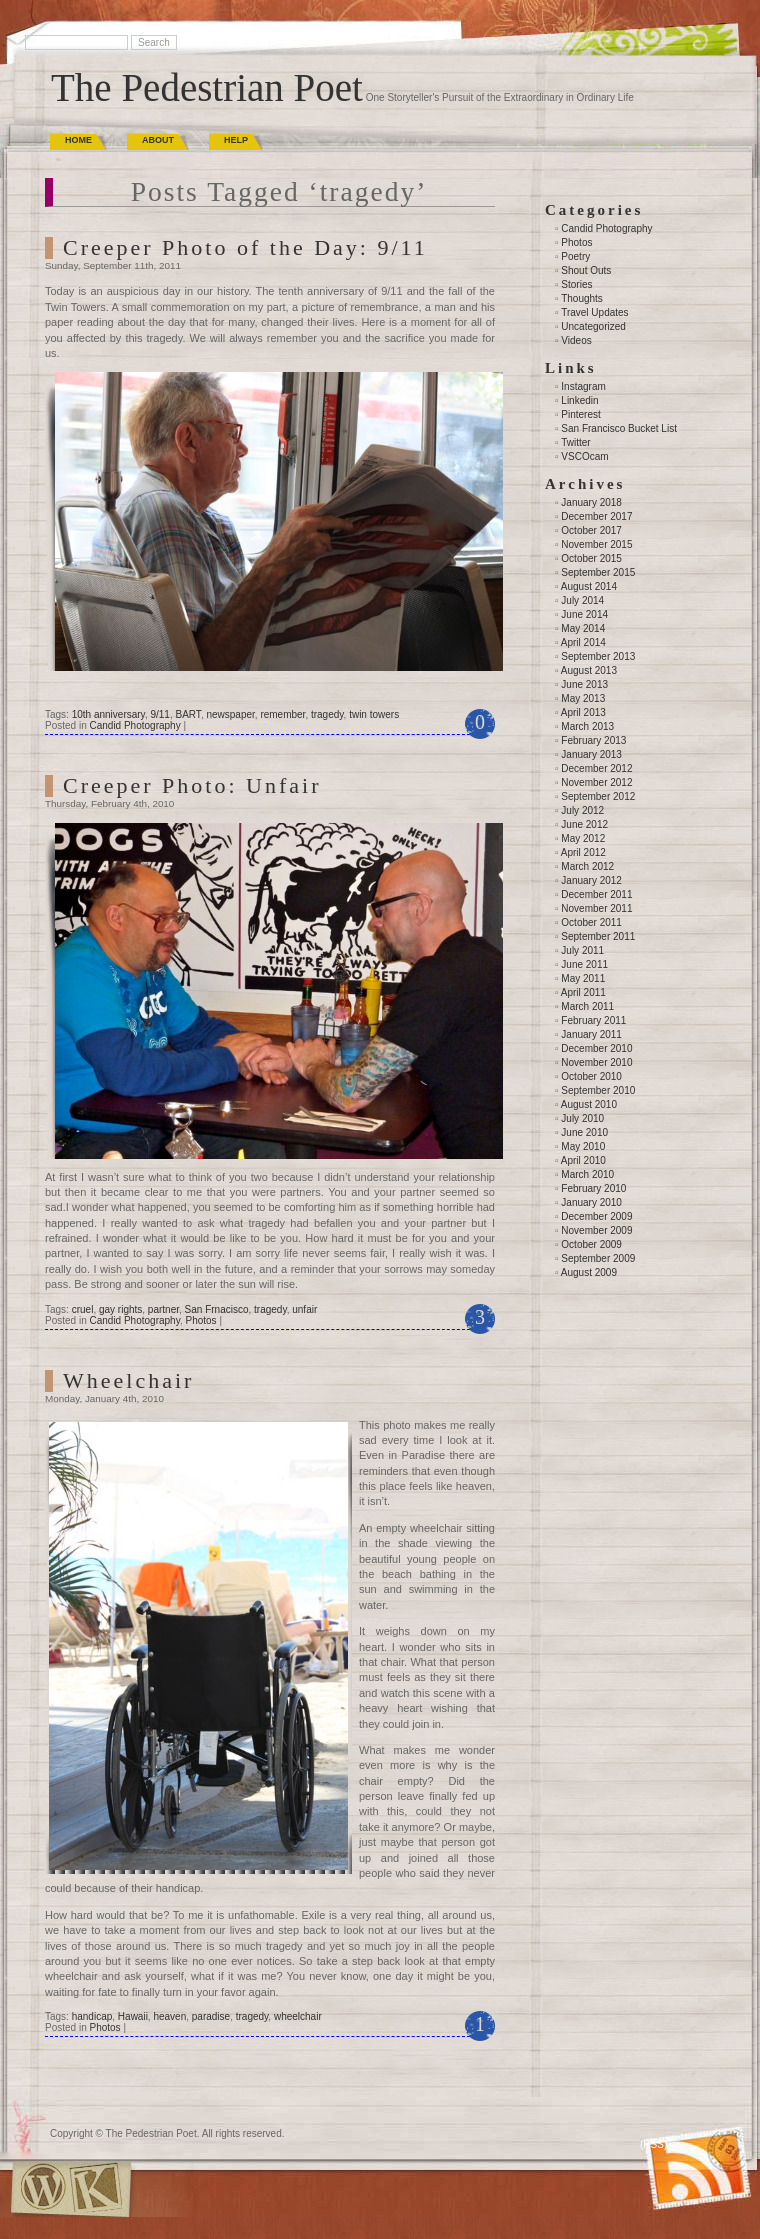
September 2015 (598, 572)
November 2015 (596, 544)
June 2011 (584, 964)
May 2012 (583, 838)
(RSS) (653, 2144)
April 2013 (583, 712)
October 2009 (591, 1244)
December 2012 (596, 768)
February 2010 (593, 1188)
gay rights (120, 1309)
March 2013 (587, 726)
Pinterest (580, 414)
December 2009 (596, 1216)
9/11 (159, 714)
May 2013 (583, 698)
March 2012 (587, 866)
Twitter (575, 442)
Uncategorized (593, 326)
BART (187, 714)
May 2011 (583, 978)
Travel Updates (594, 312)
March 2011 (587, 1006)
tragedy (327, 714)
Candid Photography (134, 725)
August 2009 (589, 1272)
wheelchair (298, 2016)
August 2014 (589, 586)
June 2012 (584, 824)
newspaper (230, 714)
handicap (92, 2016)
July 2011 (582, 950)
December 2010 (596, 1048)
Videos (576, 340)
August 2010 (589, 1104)
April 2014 (583, 642)
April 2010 (583, 1160)
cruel (83, 1309)
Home (78, 140)
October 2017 (591, 530)
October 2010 (591, 1076)
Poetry (575, 256)
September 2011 (598, 936)
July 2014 (582, 600)
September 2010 (598, 1090)
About (158, 140)
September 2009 (598, 1258)
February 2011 (593, 1020)
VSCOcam (584, 456)
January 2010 (591, 1202)
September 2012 (598, 796)
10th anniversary (108, 714)
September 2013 (598, 656)
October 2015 (591, 558)
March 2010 (587, 1174)
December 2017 (596, 516)
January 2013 (591, 754)
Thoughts (582, 298)
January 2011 (591, 1034)
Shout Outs (586, 270)
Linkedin (579, 400)
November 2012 (596, 782)
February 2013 (593, 740)
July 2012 (582, 810)
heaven (169, 2016)
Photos (200, 1320)
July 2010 (582, 1118)
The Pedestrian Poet (207, 87)
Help (236, 140)
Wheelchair (128, 1380)
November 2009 (596, 1230)
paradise (211, 2016)
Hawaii (133, 2016)
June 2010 (584, 1132)
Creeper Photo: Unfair (192, 785)
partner (163, 1309)
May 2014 (583, 628)
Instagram (583, 386)
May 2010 (583, 1146)
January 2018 (591, 502)
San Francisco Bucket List (619, 428)
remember (282, 714)
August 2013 (589, 670)
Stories (576, 284)
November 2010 (596, 1062)
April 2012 (583, 852)
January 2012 (591, 880)
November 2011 (596, 908)
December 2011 (596, 894)
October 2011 (591, 922)
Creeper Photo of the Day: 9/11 (245, 247)
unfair (304, 1309)
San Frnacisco (217, 1309)
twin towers (374, 714)
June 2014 (584, 614)
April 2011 (583, 992)
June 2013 (584, 684)
